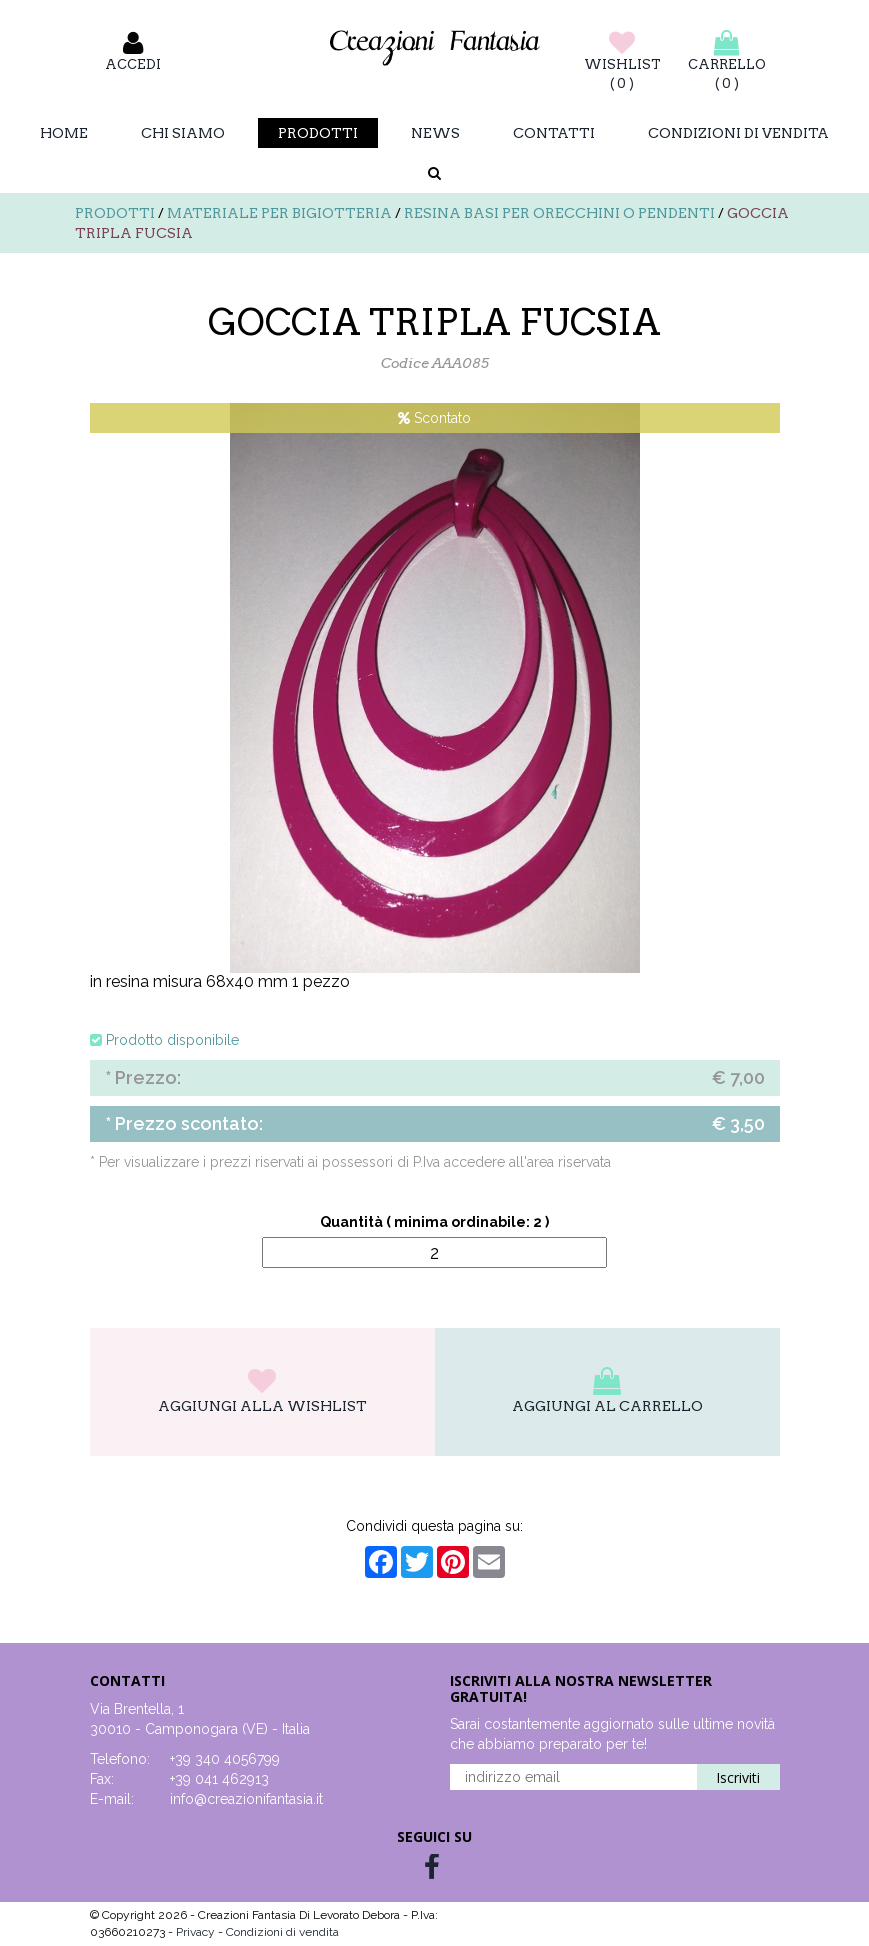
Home (64, 133)
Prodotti (318, 133)
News (435, 133)
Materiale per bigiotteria (279, 213)
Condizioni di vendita (738, 133)
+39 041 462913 (219, 1779)
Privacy (197, 1932)
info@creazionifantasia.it (246, 1799)
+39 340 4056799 (225, 1759)
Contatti (554, 133)
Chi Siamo (183, 133)
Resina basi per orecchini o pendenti (559, 213)
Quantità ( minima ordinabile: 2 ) (434, 1222)
